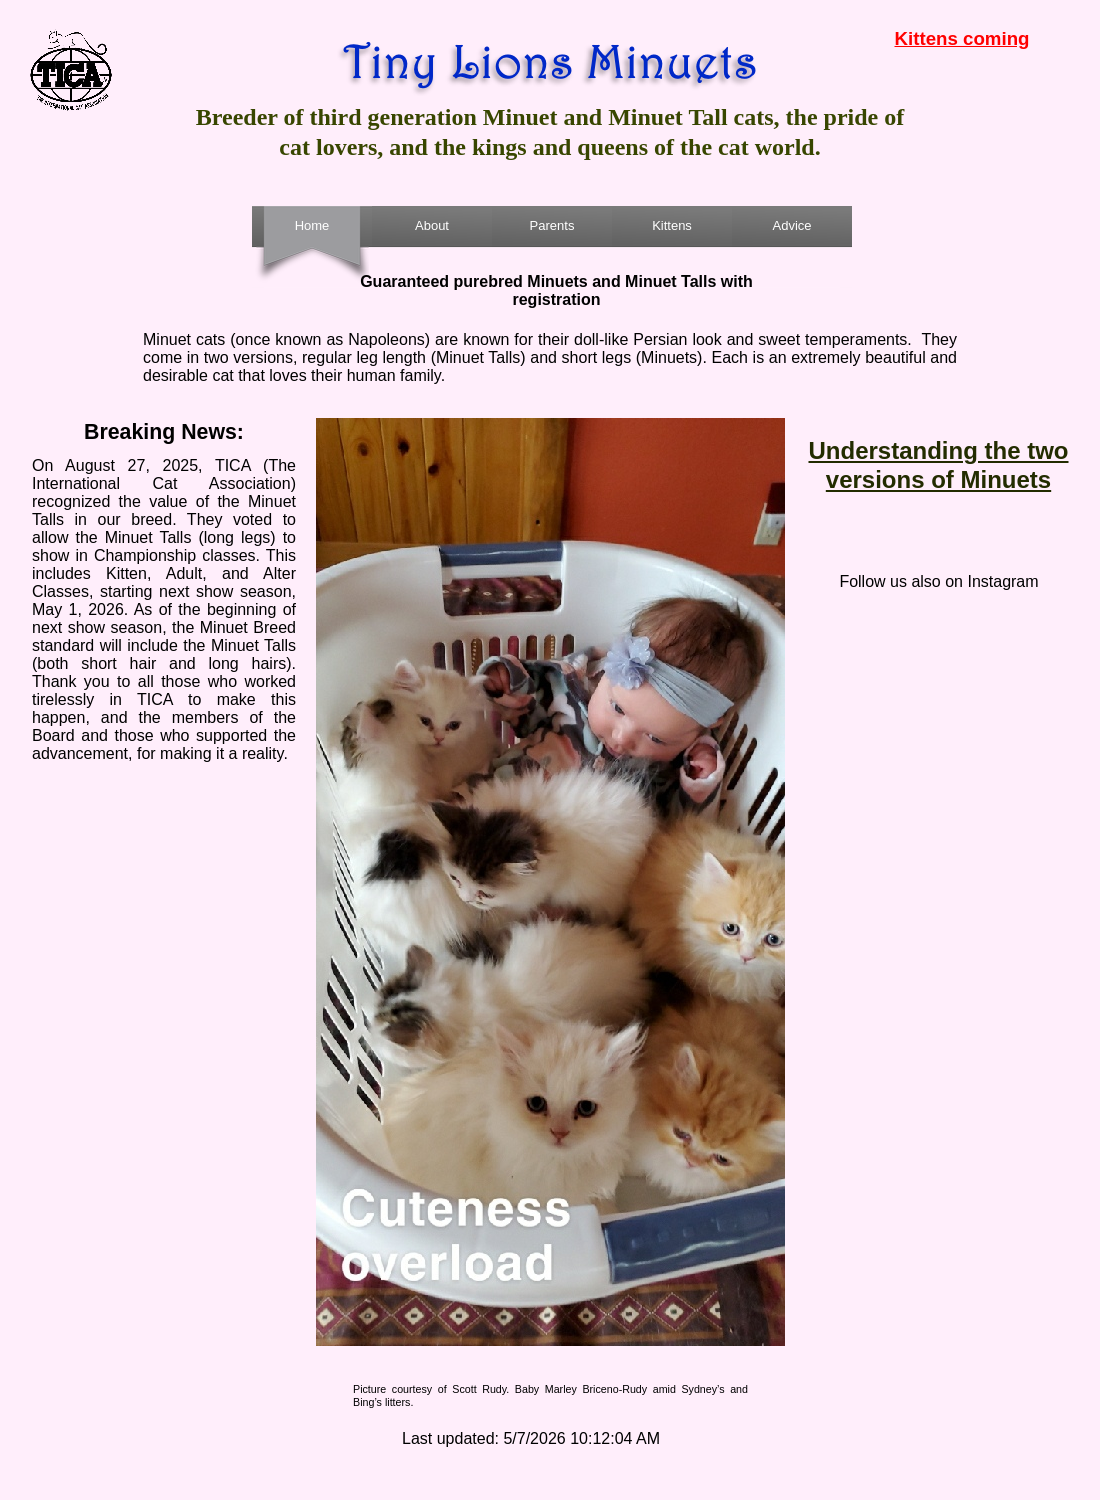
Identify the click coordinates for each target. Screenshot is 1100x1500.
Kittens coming (962, 38)
